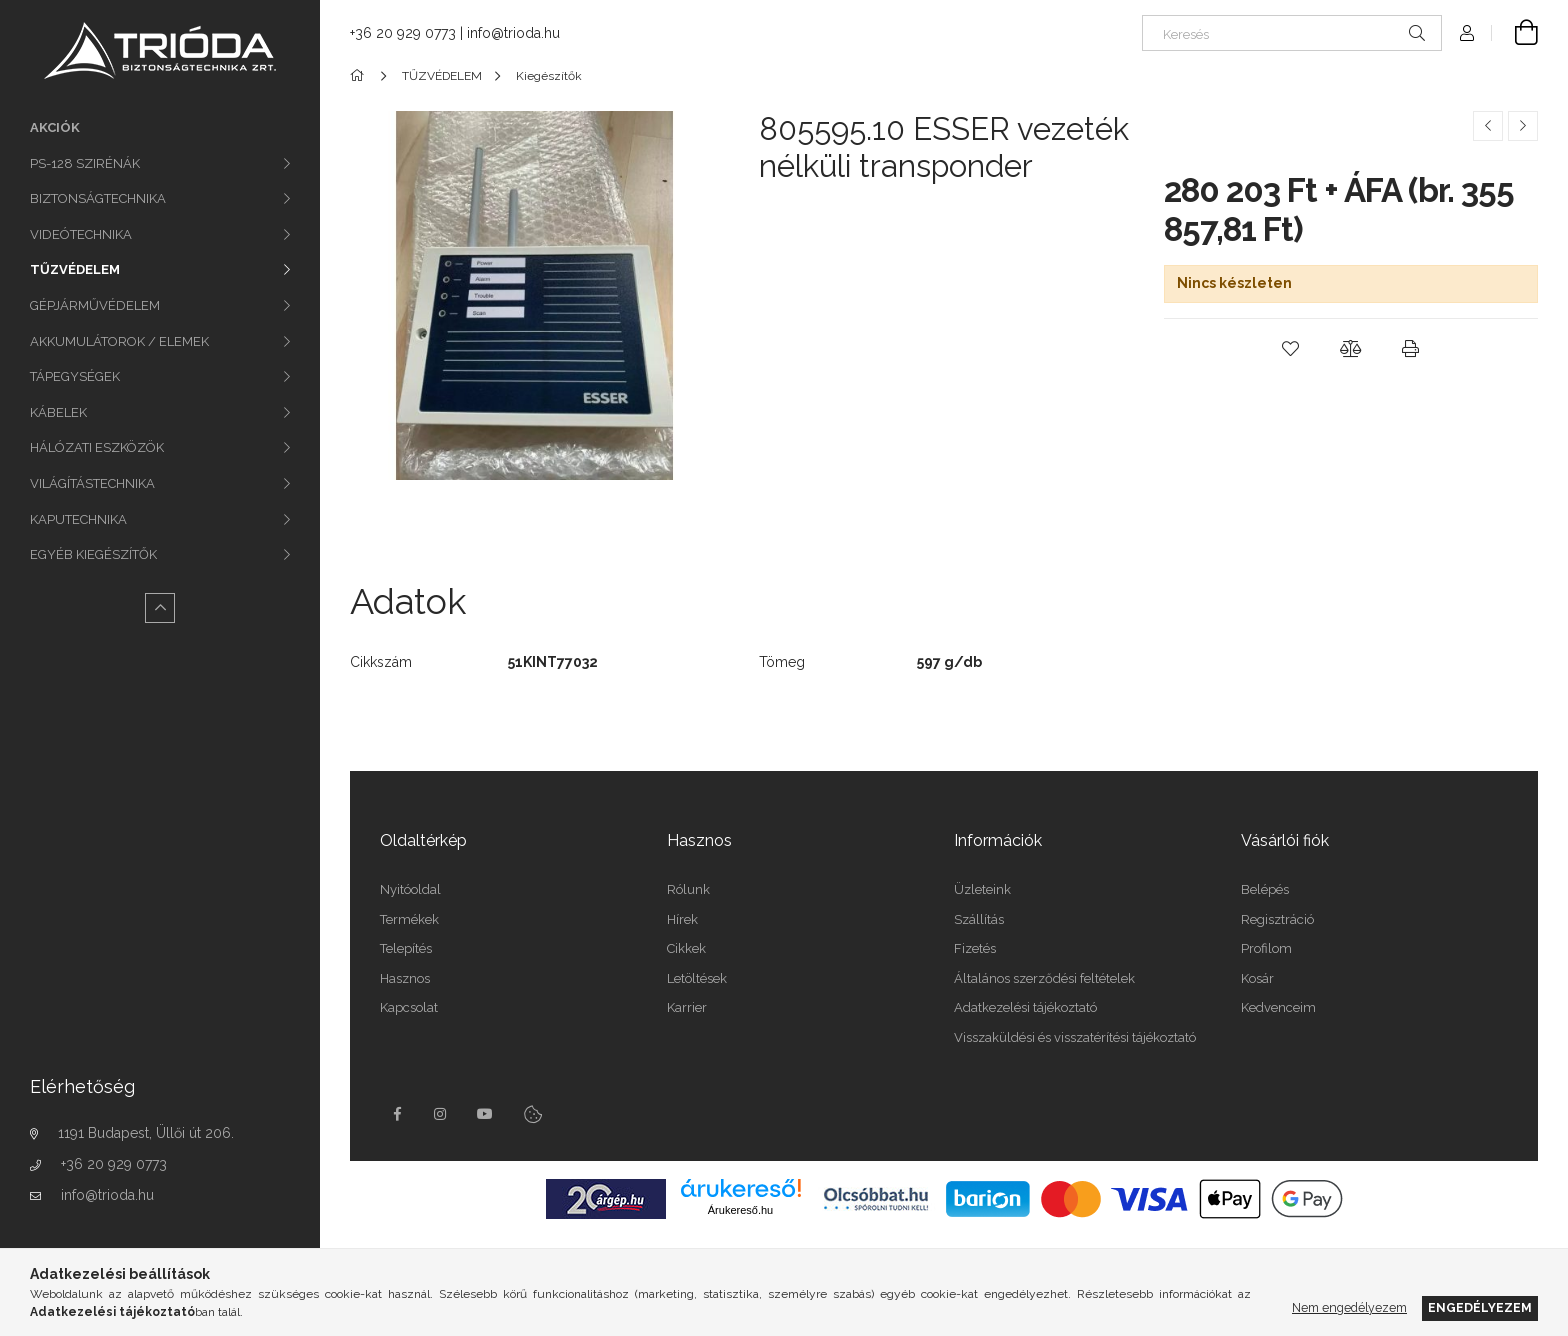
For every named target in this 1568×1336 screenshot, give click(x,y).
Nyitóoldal (410, 889)
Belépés (1265, 889)
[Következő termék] (1523, 126)
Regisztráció (1277, 919)
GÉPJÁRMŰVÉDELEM (95, 305)
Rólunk (688, 889)
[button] (1291, 349)
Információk (998, 840)
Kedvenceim (1278, 1007)
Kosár (1257, 978)
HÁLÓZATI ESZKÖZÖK (97, 447)
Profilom (1266, 948)
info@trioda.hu (107, 1195)
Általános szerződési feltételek (1044, 978)
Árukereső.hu (740, 1210)
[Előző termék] (1488, 126)
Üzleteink (982, 889)
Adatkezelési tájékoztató (1025, 1007)
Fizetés (975, 948)
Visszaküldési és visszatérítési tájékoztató (1075, 1037)
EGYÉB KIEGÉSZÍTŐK (93, 554)
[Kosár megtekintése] (1515, 33)
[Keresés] (1292, 33)
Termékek (409, 919)
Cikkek (686, 948)
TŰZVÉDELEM (75, 269)
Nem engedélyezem (1349, 1307)
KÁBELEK (58, 412)
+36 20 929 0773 (114, 1164)
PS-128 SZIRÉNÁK (85, 163)
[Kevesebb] (160, 608)
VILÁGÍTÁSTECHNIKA (92, 483)
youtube (485, 1114)
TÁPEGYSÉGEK (75, 376)
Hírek (682, 919)
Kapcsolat (409, 1007)
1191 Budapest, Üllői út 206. (146, 1133)
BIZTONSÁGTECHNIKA (98, 198)
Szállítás (979, 919)
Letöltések (697, 978)
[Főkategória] (360, 76)
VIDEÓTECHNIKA (81, 234)
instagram (441, 1114)
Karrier (687, 1007)
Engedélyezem (1480, 1307)
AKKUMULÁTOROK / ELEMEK (119, 341)
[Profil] (1467, 33)
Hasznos (405, 978)
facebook (397, 1114)
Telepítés (406, 948)
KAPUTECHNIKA (78, 519)
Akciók (55, 127)
